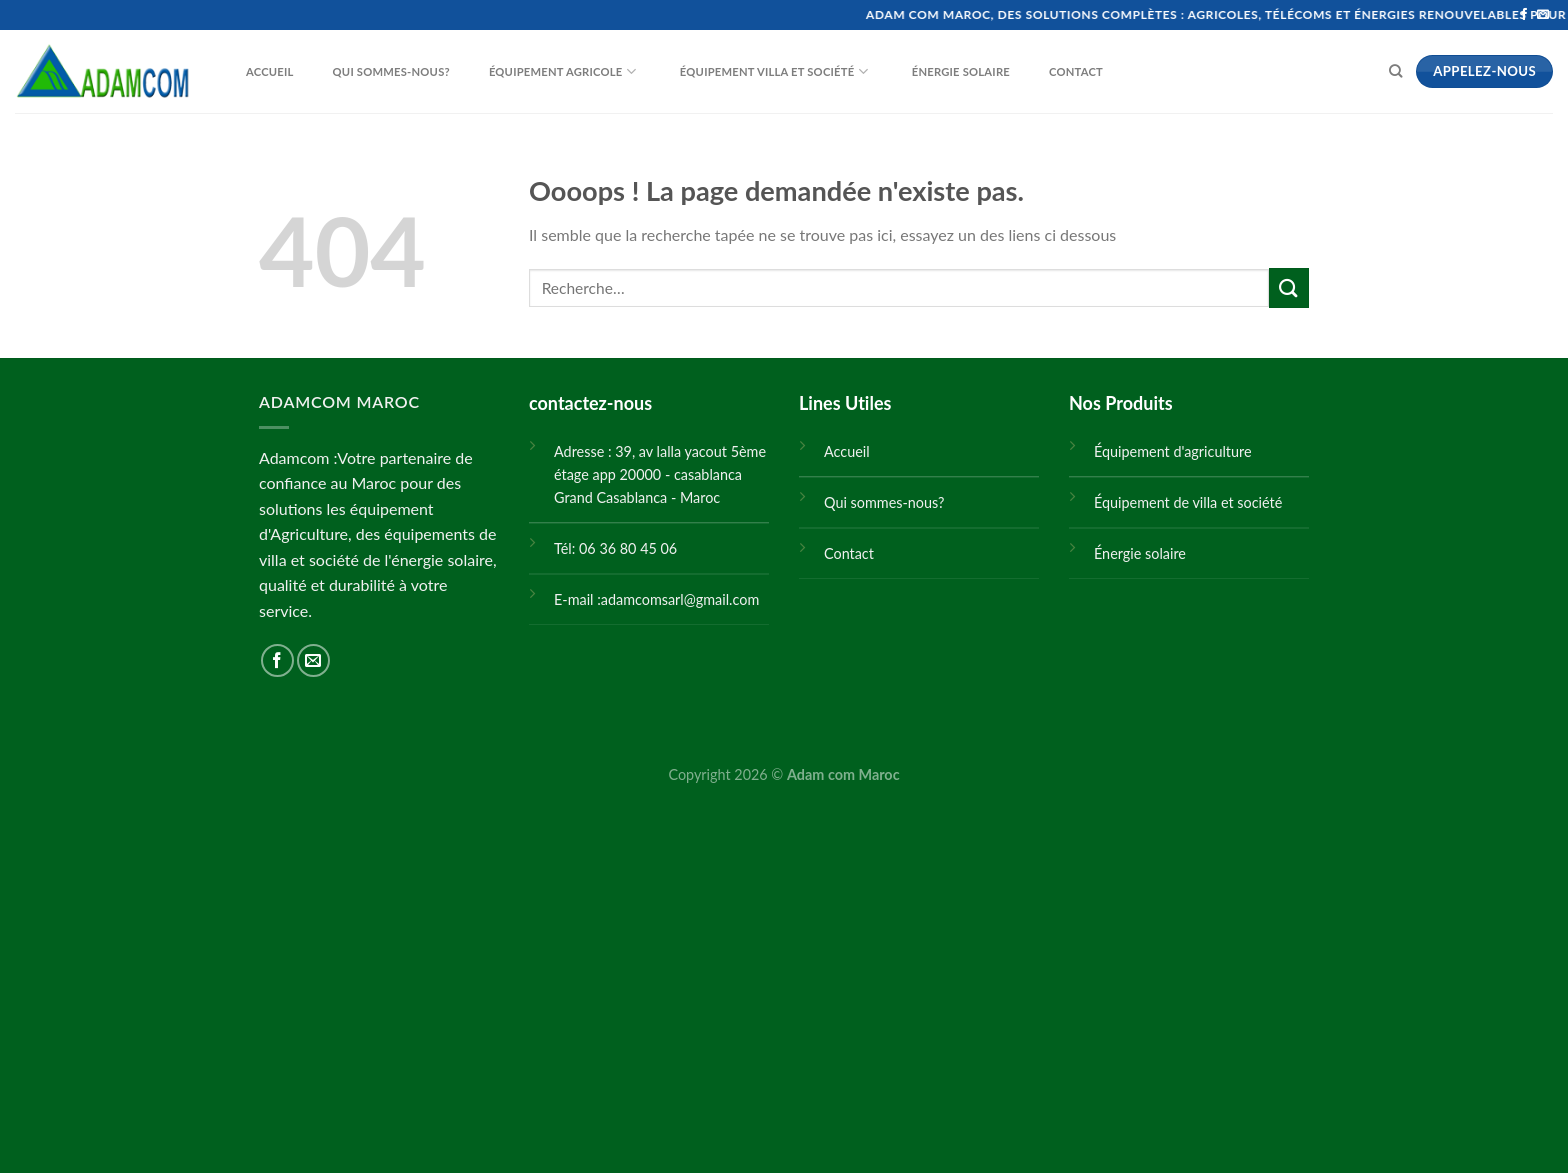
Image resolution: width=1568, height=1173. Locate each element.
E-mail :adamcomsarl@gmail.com (656, 599)
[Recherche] (1395, 71)
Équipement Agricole (550, 72)
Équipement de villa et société (1188, 502)
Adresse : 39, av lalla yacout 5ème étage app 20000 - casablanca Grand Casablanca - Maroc (660, 474)
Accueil (257, 72)
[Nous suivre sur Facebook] (1524, 15)
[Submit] (1289, 287)
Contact (1063, 72)
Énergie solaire (948, 72)
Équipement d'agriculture (1173, 451)
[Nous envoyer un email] (1543, 15)
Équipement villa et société (761, 72)
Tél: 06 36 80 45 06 (615, 548)
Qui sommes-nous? (379, 72)
